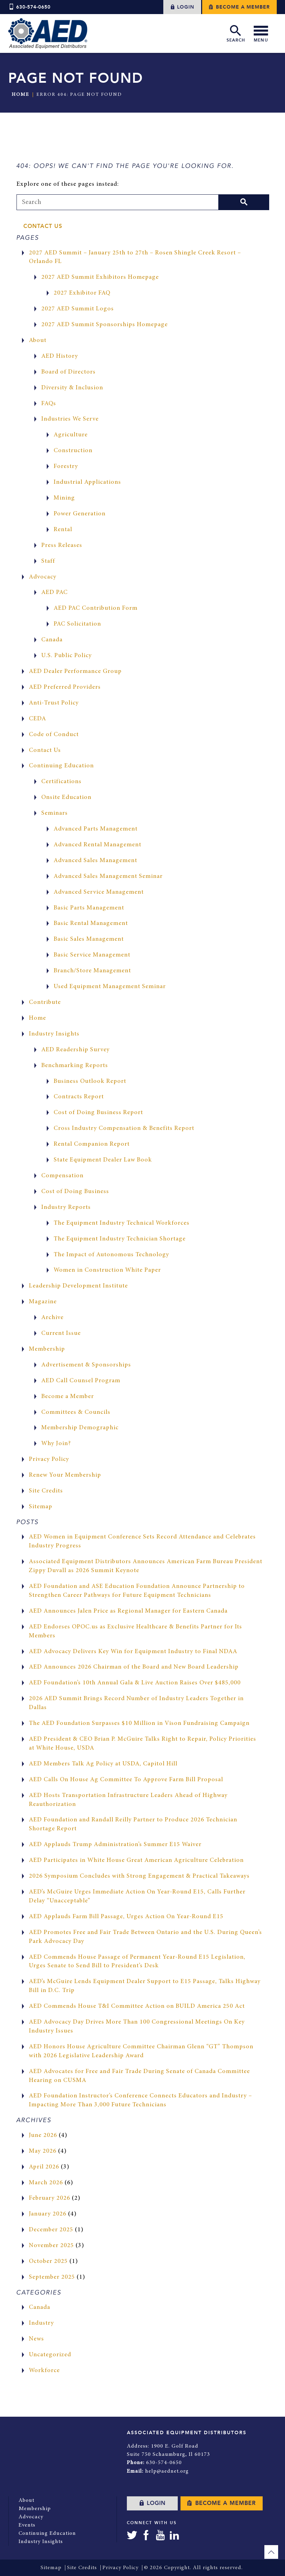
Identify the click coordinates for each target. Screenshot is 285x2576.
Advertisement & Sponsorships (86, 1365)
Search (236, 32)
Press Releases (61, 545)
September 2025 (52, 2277)
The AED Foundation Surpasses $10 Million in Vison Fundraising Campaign (139, 1723)
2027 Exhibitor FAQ (82, 293)
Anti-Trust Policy (54, 703)
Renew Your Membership (65, 1475)
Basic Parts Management (89, 908)
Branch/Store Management (92, 971)
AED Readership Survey (75, 1050)
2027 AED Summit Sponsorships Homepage (104, 325)
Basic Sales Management (89, 939)
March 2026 (46, 2183)
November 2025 (51, 2246)
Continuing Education (61, 766)
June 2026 (43, 2135)
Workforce (44, 2371)
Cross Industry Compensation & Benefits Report (124, 1128)
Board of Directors (68, 372)
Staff (48, 561)
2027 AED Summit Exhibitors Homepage (100, 277)
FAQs (48, 404)
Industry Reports (66, 1207)
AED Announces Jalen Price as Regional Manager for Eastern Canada (128, 1611)
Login (182, 7)
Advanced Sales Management (95, 861)
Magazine (43, 1302)
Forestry (66, 466)
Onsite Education (66, 797)
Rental (63, 530)
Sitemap (40, 1507)
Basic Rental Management (91, 923)
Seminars (54, 813)
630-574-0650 (29, 7)
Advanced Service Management (99, 892)
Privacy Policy (49, 1459)
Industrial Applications (87, 482)
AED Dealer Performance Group (75, 671)
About (37, 340)
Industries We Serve (70, 419)
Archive (52, 1318)
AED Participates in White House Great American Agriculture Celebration (136, 1860)
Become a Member (239, 7)
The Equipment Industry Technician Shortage (120, 1239)
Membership (47, 1349)
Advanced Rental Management (97, 845)
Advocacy (42, 577)
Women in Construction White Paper (107, 1270)
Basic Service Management (92, 955)
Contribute (45, 1002)
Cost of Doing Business (75, 1192)
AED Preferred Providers (65, 687)
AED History (59, 356)
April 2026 (44, 2167)
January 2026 (47, 2214)
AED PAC (54, 592)
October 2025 (48, 2261)
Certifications (61, 782)
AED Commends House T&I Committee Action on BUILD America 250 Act (137, 2006)
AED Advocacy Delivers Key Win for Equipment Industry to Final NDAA (133, 1652)
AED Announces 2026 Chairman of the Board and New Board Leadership (134, 1667)
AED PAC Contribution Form (96, 608)
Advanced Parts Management (96, 829)
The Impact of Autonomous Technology (111, 1255)
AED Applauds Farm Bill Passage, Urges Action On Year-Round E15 (126, 1917)
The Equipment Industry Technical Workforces (121, 1223)
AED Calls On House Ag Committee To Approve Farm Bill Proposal (126, 1780)
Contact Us (42, 226)
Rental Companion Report (92, 1144)
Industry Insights (54, 1034)
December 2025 (51, 2230)
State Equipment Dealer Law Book (103, 1160)
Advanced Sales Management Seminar (108, 876)
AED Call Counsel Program (80, 1381)
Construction (73, 451)
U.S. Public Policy (66, 656)
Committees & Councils (75, 1412)
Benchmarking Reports (74, 1066)
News (36, 2339)
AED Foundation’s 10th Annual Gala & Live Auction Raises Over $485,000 (135, 1683)
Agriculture (71, 435)
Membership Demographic (80, 1428)
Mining (64, 498)
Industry (41, 2323)
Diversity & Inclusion (72, 388)
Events (27, 2524)
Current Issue (61, 1333)
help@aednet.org (167, 2471)
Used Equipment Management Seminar (110, 987)
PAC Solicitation (77, 624)
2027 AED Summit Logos (77, 309)
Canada (52, 640)
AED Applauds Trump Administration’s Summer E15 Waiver (115, 1845)
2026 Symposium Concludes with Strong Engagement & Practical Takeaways (139, 1876)
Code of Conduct (54, 735)
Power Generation (80, 514)
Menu (261, 33)
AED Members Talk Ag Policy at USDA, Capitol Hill (103, 1764)
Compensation (62, 1176)
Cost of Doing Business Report (98, 1113)
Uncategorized (50, 2355)
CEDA (37, 719)
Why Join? (56, 1444)
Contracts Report (79, 1097)
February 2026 (49, 2198)
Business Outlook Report (90, 1081)
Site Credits (46, 1491)
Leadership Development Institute (78, 1286)
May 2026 (42, 2151)
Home (20, 94)
